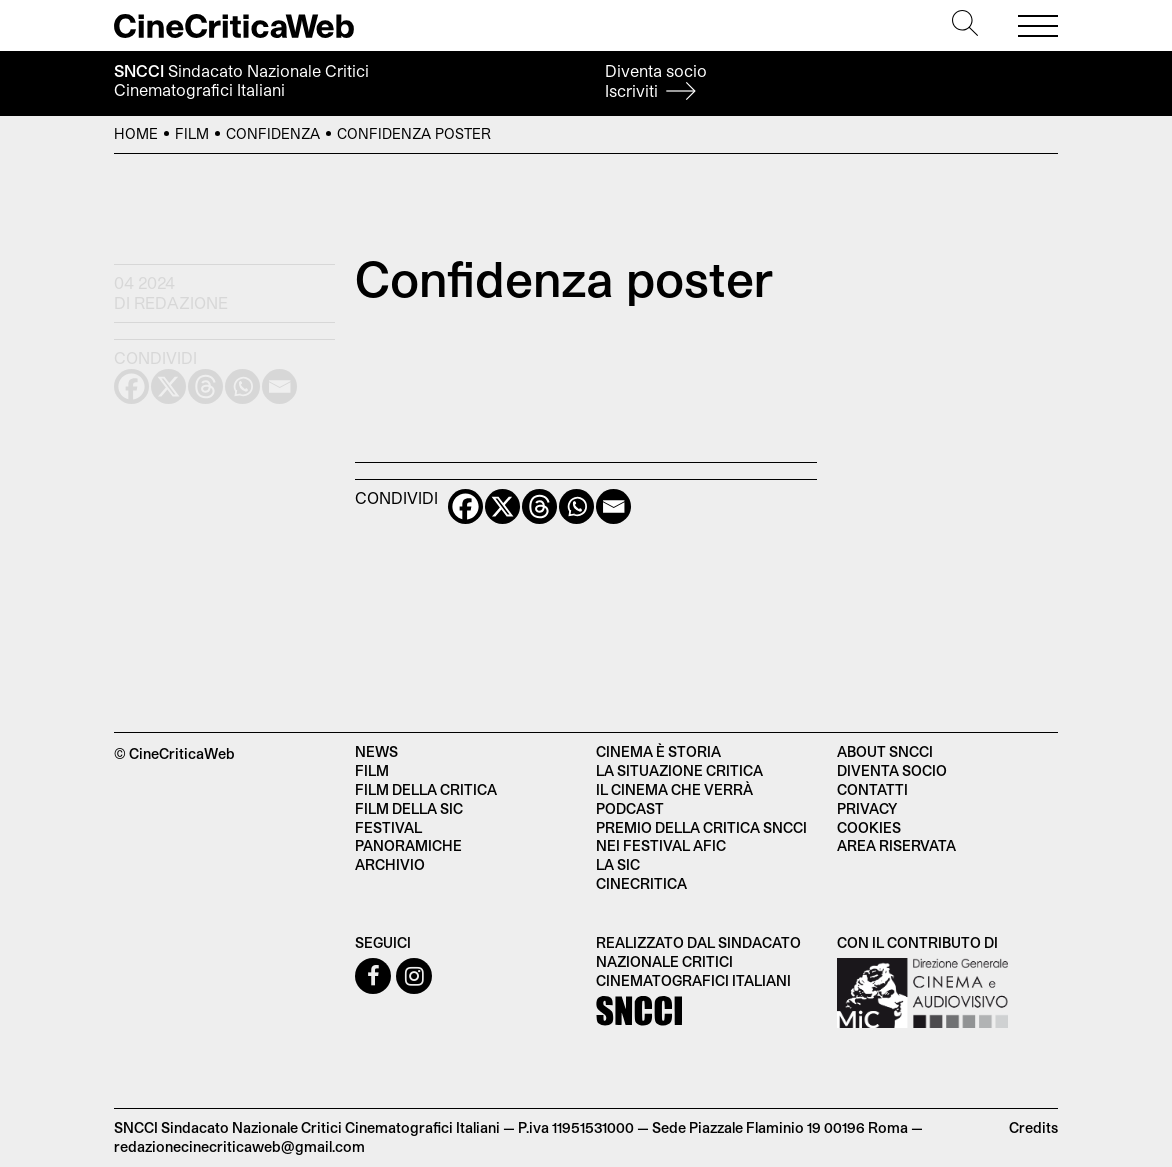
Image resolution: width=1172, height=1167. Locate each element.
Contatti (872, 789)
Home (136, 133)
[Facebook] (465, 506)
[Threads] (539, 506)
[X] (502, 506)
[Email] (613, 506)
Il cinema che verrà (674, 789)
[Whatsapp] (576, 506)
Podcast (630, 808)
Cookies (869, 827)
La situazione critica (679, 770)
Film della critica (426, 789)
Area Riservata (896, 845)
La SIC (618, 864)
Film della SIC (409, 808)
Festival (388, 827)
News (376, 751)
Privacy (867, 808)
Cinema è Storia (658, 751)
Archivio (390, 864)
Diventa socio (656, 80)
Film (192, 133)
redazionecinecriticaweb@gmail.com (239, 1146)
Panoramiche (408, 845)
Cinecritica (641, 883)
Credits (1033, 1127)
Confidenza (273, 133)
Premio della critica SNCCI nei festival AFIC (701, 837)
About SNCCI (885, 751)
